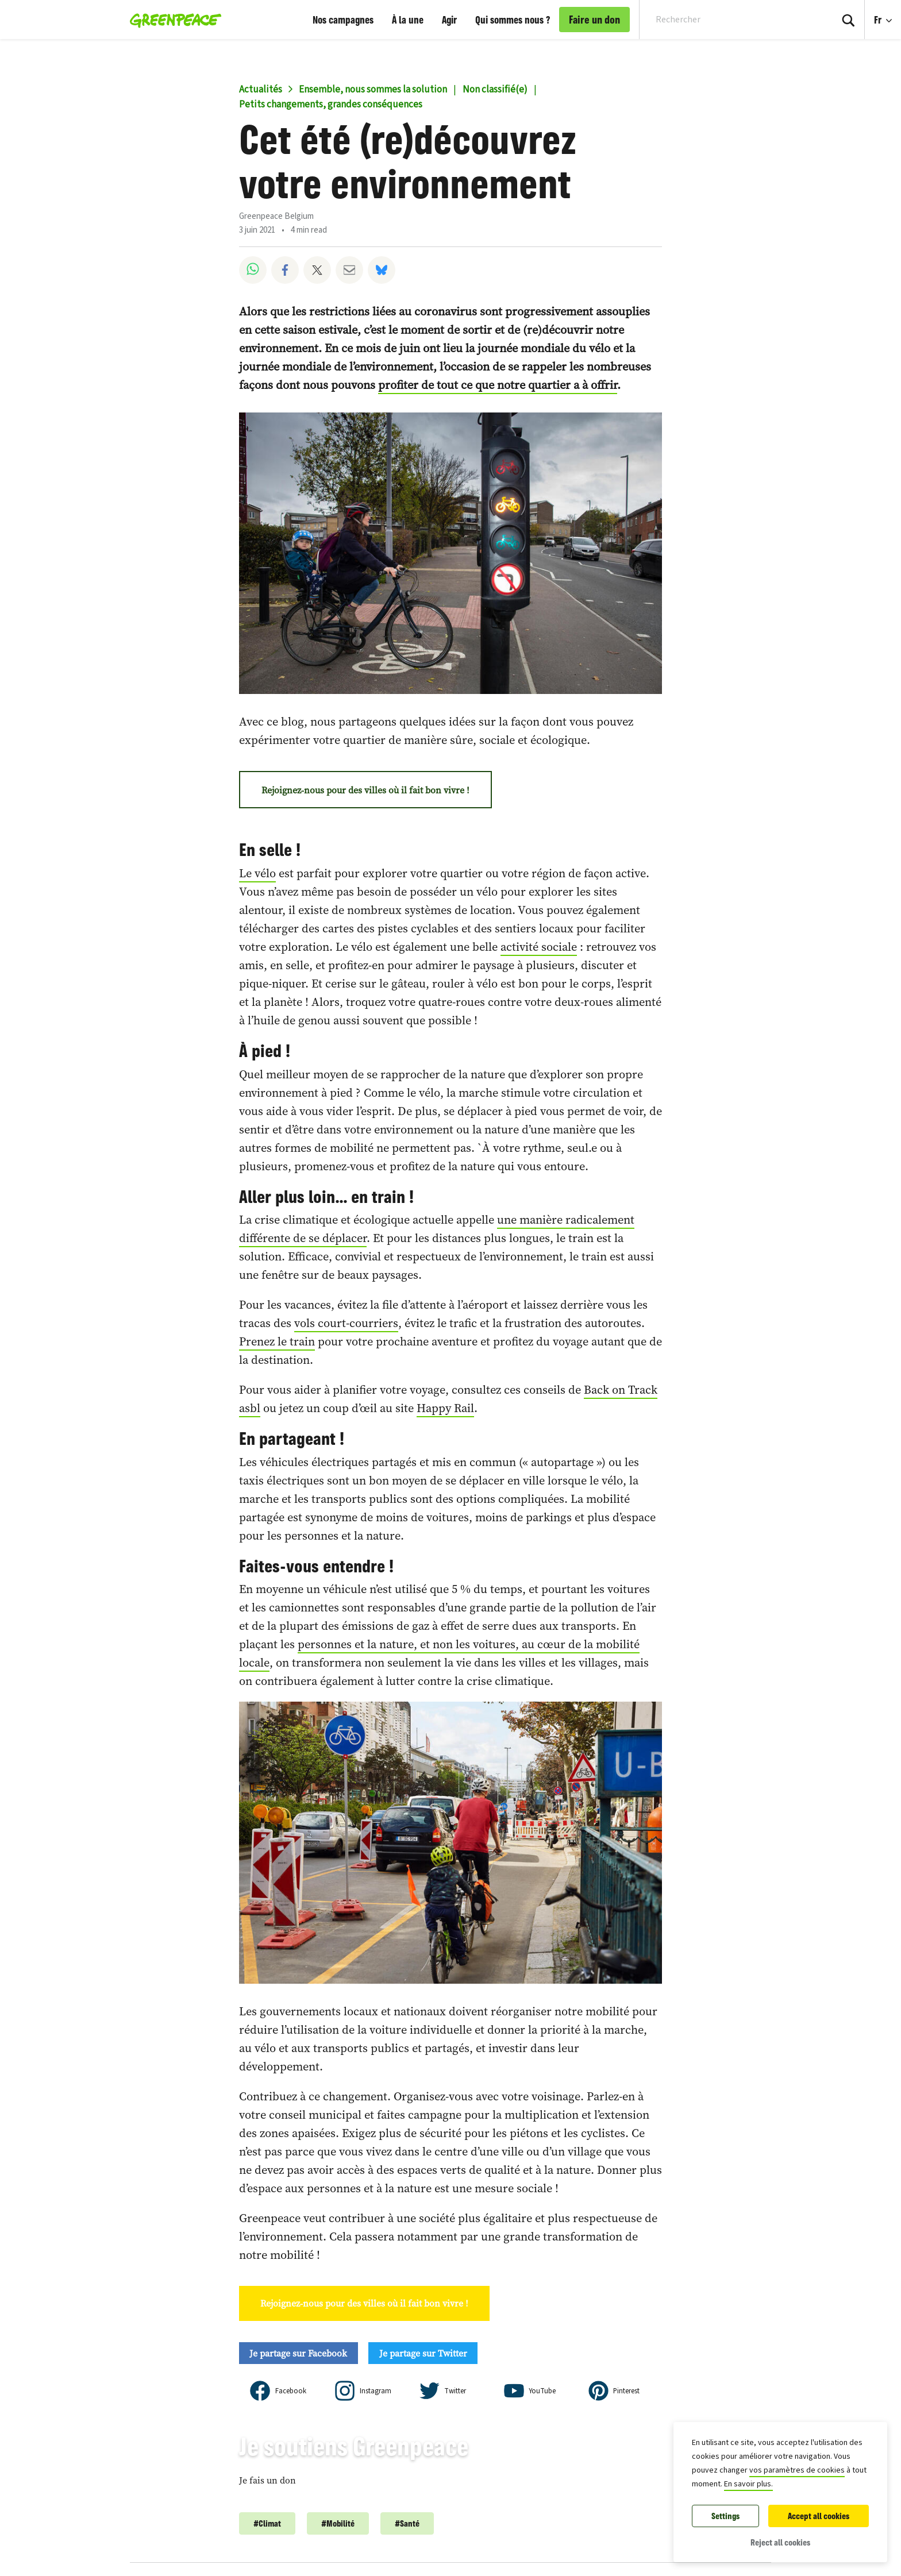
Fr (879, 19)
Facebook (290, 2391)
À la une (407, 19)
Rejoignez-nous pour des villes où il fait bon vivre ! (365, 790)
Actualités (260, 90)
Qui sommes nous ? (512, 19)
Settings (725, 2516)
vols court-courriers (346, 1323)
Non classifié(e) (495, 90)
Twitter (455, 2391)
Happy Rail (445, 1408)
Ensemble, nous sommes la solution (373, 90)
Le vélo (257, 873)
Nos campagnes (343, 19)
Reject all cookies (780, 2542)
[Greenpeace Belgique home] (172, 19)
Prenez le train (277, 1341)
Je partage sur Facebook (298, 2353)
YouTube (542, 2391)
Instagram (375, 2391)
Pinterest (626, 2391)
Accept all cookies (818, 2516)
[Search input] (728, 19)
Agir (449, 19)
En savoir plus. (748, 2484)
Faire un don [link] (594, 19)
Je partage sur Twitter (423, 2353)
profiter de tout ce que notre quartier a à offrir (497, 385)
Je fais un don (267, 2480)
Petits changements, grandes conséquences (330, 104)
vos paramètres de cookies (797, 2470)
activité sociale (538, 947)
